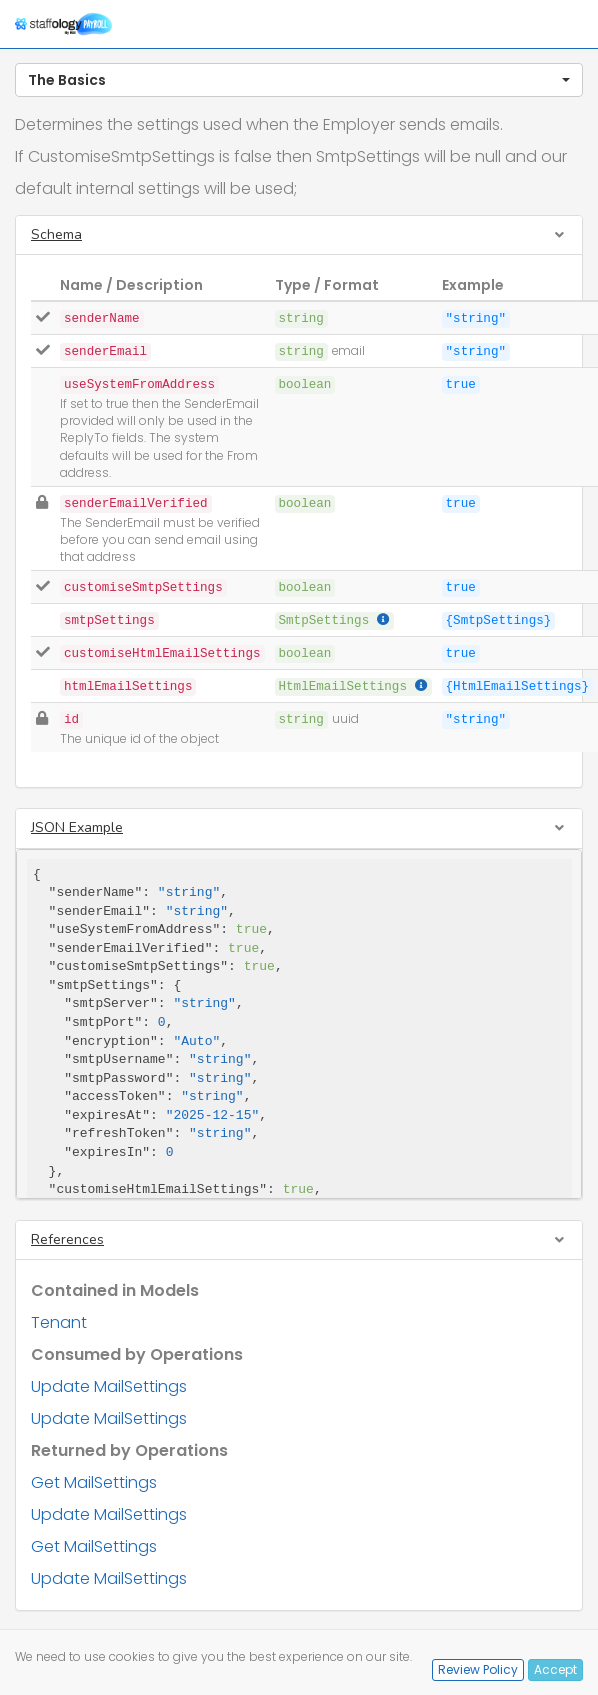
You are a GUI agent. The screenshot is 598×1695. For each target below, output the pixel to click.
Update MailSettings (109, 1386)
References (67, 1239)
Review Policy (478, 1669)
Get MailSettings (94, 1482)
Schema (56, 234)
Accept (555, 1669)
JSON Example (77, 827)
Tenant (59, 1322)
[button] (299, 80)
